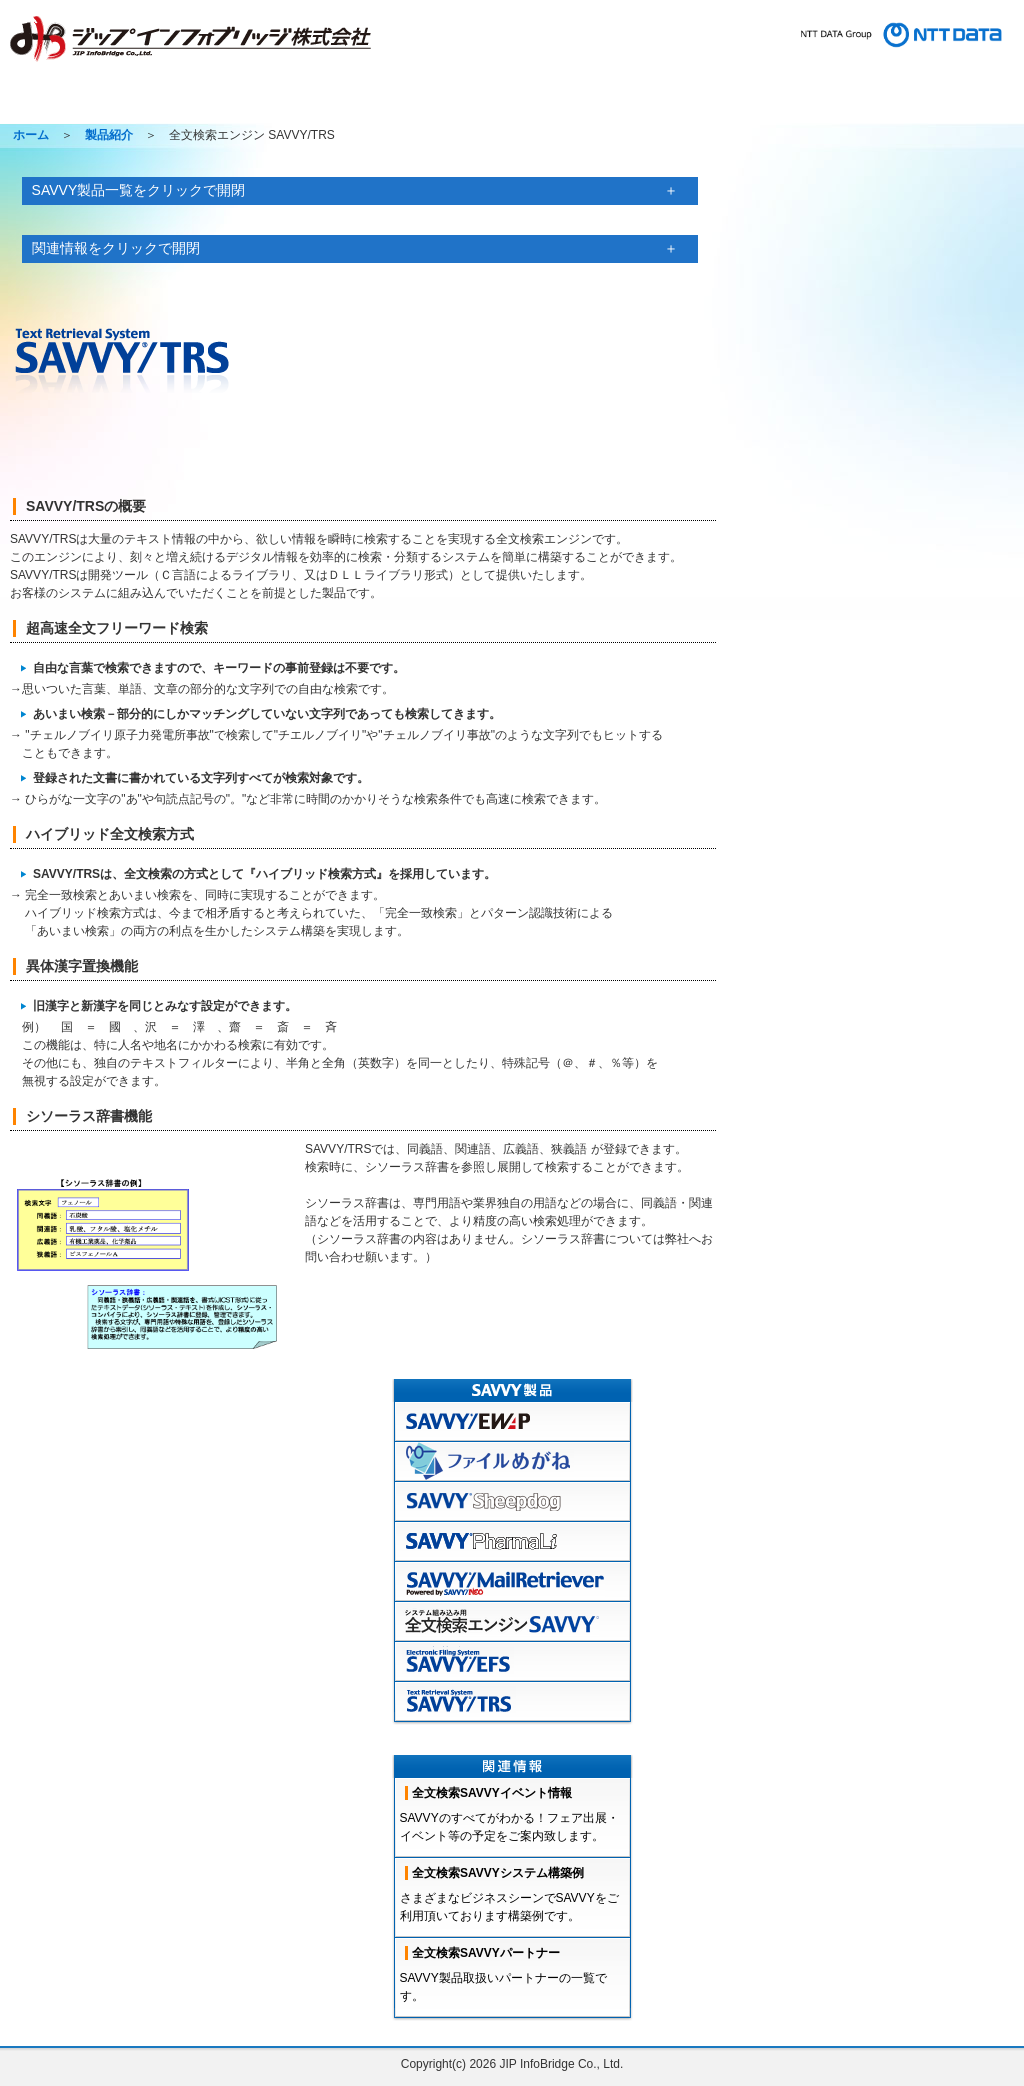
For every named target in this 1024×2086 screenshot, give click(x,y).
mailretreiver (512, 1582)
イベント (688, 106)
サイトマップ (643, 64)
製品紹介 (154, 106)
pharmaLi (512, 1542)
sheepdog (512, 1502)
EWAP (512, 1422)
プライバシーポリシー (842, 64)
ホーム (54, 106)
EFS (512, 1662)
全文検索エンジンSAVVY (512, 1622)
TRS (512, 1702)
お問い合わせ (733, 64)
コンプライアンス (966, 64)
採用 (604, 106)
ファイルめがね (512, 1462)
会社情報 (521, 106)
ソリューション (401, 106)
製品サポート (268, 106)
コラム (788, 106)
